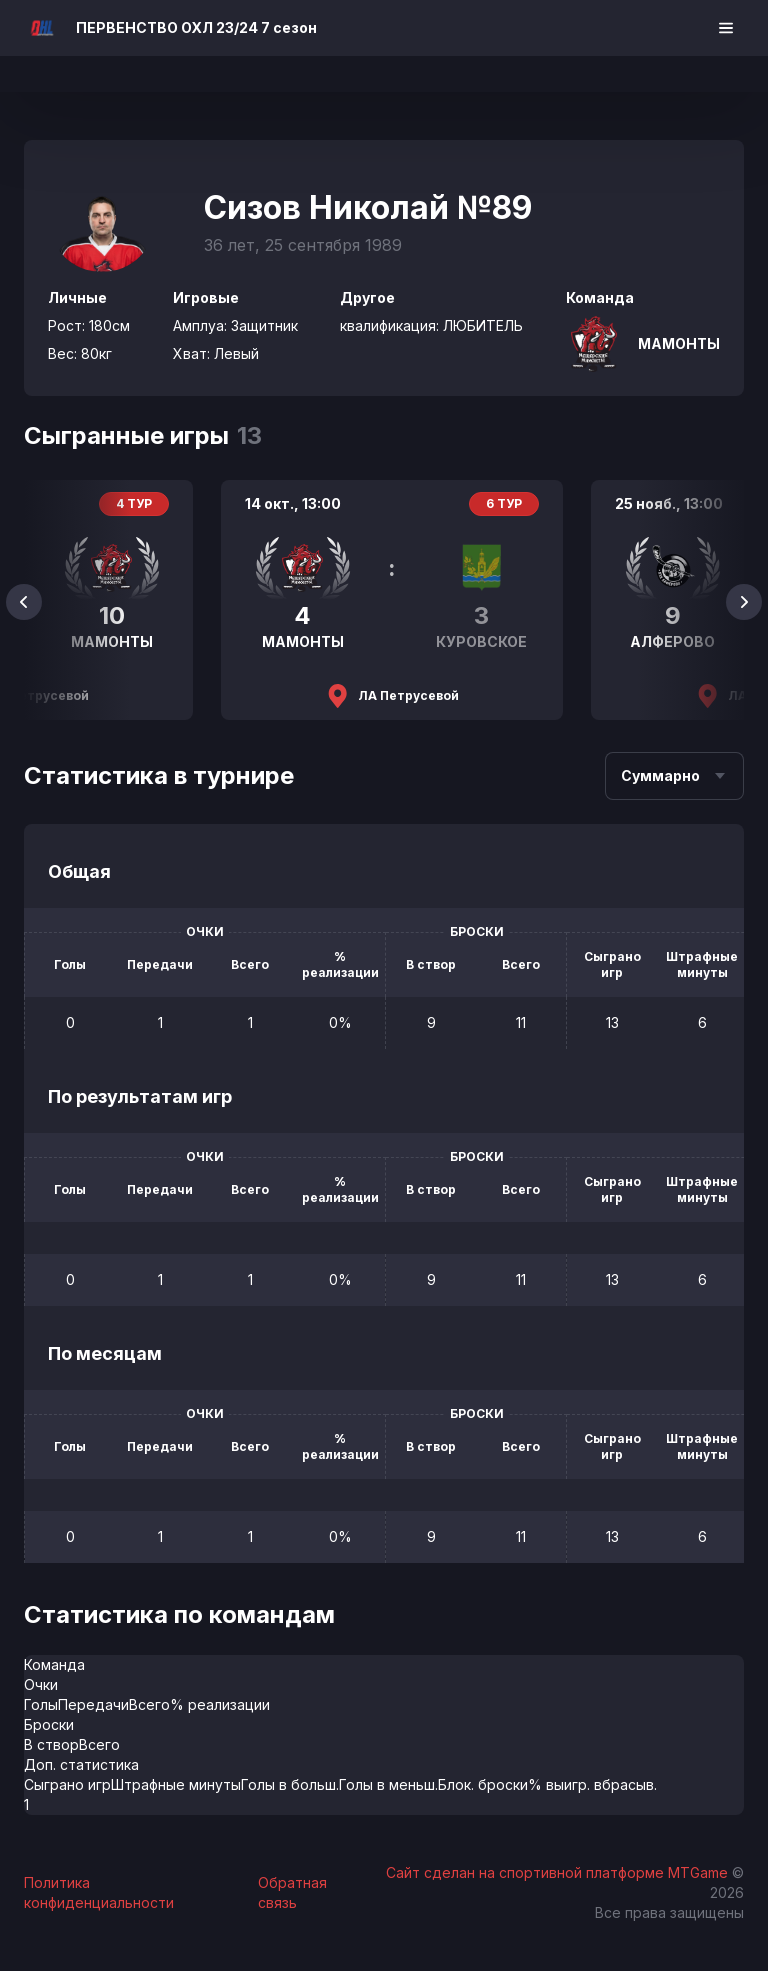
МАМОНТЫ (679, 343)
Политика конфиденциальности (99, 1892)
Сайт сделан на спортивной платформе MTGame (559, 1872)
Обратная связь (292, 1892)
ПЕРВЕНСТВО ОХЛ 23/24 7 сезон (196, 27)
